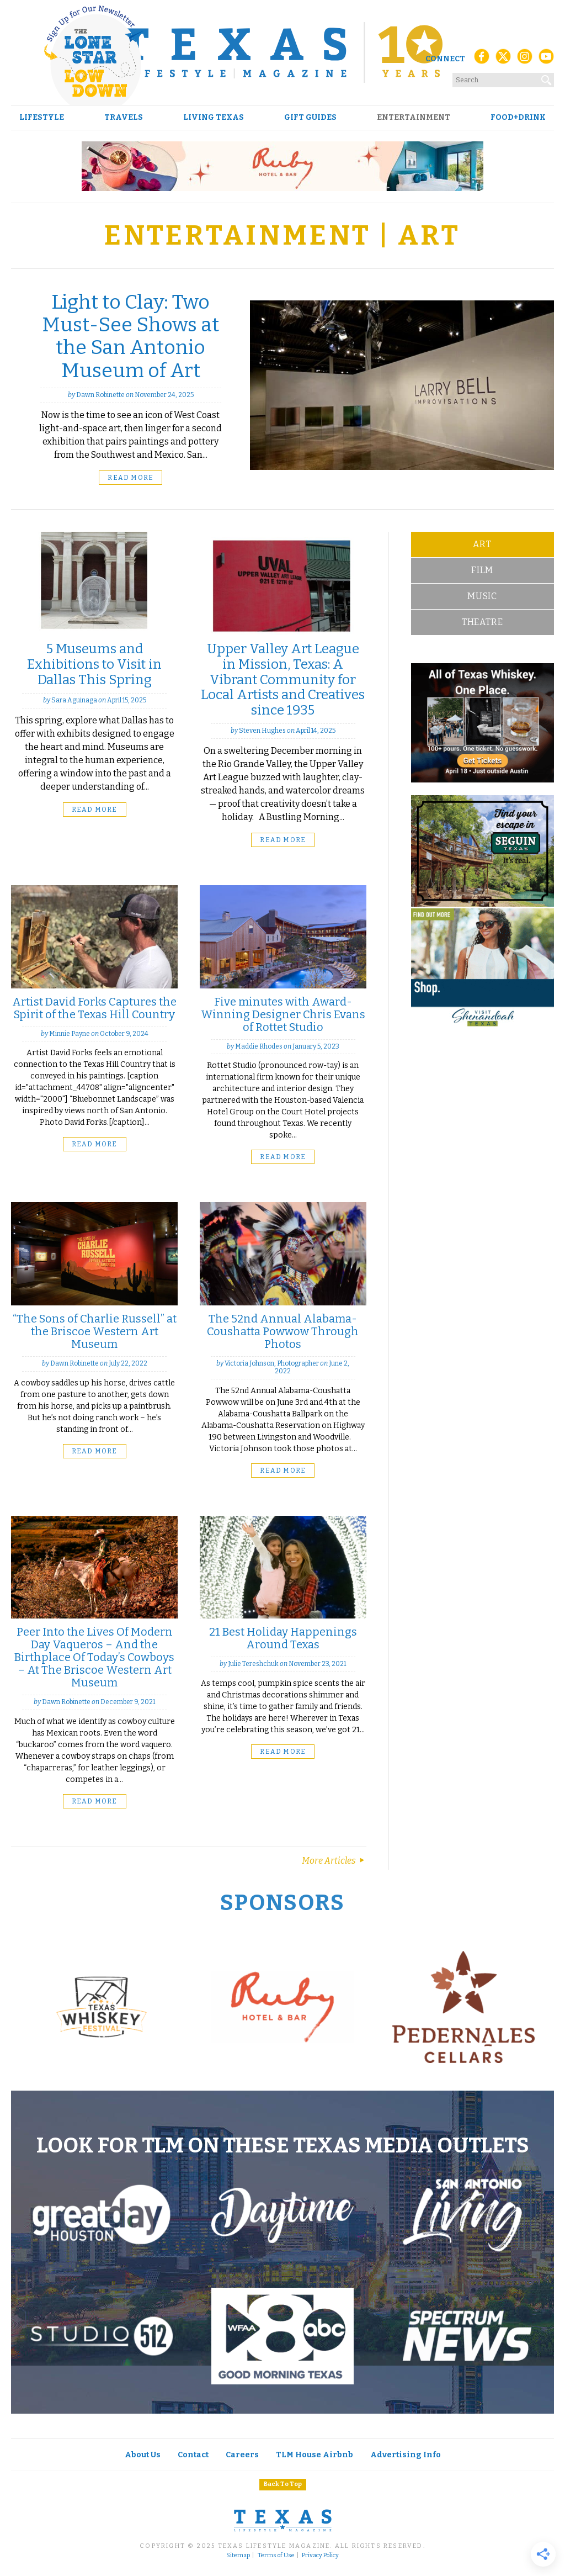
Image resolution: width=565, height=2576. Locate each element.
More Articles (334, 1860)
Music (482, 596)
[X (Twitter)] (503, 59)
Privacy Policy (320, 2555)
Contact (193, 2454)
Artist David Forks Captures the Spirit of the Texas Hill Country (94, 1008)
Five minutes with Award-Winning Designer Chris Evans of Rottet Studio (283, 1014)
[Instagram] (524, 59)
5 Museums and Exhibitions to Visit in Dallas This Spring (94, 664)
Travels (123, 117)
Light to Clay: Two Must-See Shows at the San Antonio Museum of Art (130, 336)
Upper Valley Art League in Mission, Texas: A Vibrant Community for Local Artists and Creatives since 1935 (283, 679)
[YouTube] (546, 59)
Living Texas (213, 117)
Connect (445, 59)
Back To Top (283, 2484)
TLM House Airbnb (314, 2454)
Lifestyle (41, 117)
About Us (143, 2454)
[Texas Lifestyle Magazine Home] (282, 52)
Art (482, 544)
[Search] (547, 78)
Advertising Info (405, 2454)
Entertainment (413, 117)
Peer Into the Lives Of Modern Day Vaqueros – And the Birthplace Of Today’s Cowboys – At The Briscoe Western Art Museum (94, 1657)
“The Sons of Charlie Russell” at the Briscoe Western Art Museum (95, 1331)
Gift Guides (310, 117)
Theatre (482, 622)
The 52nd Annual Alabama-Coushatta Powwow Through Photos (283, 1331)
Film (482, 570)
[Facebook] (481, 59)
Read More (130, 478)
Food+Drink (518, 117)
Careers (242, 2454)
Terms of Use (276, 2555)
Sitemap (238, 2555)
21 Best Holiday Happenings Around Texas (283, 1638)
